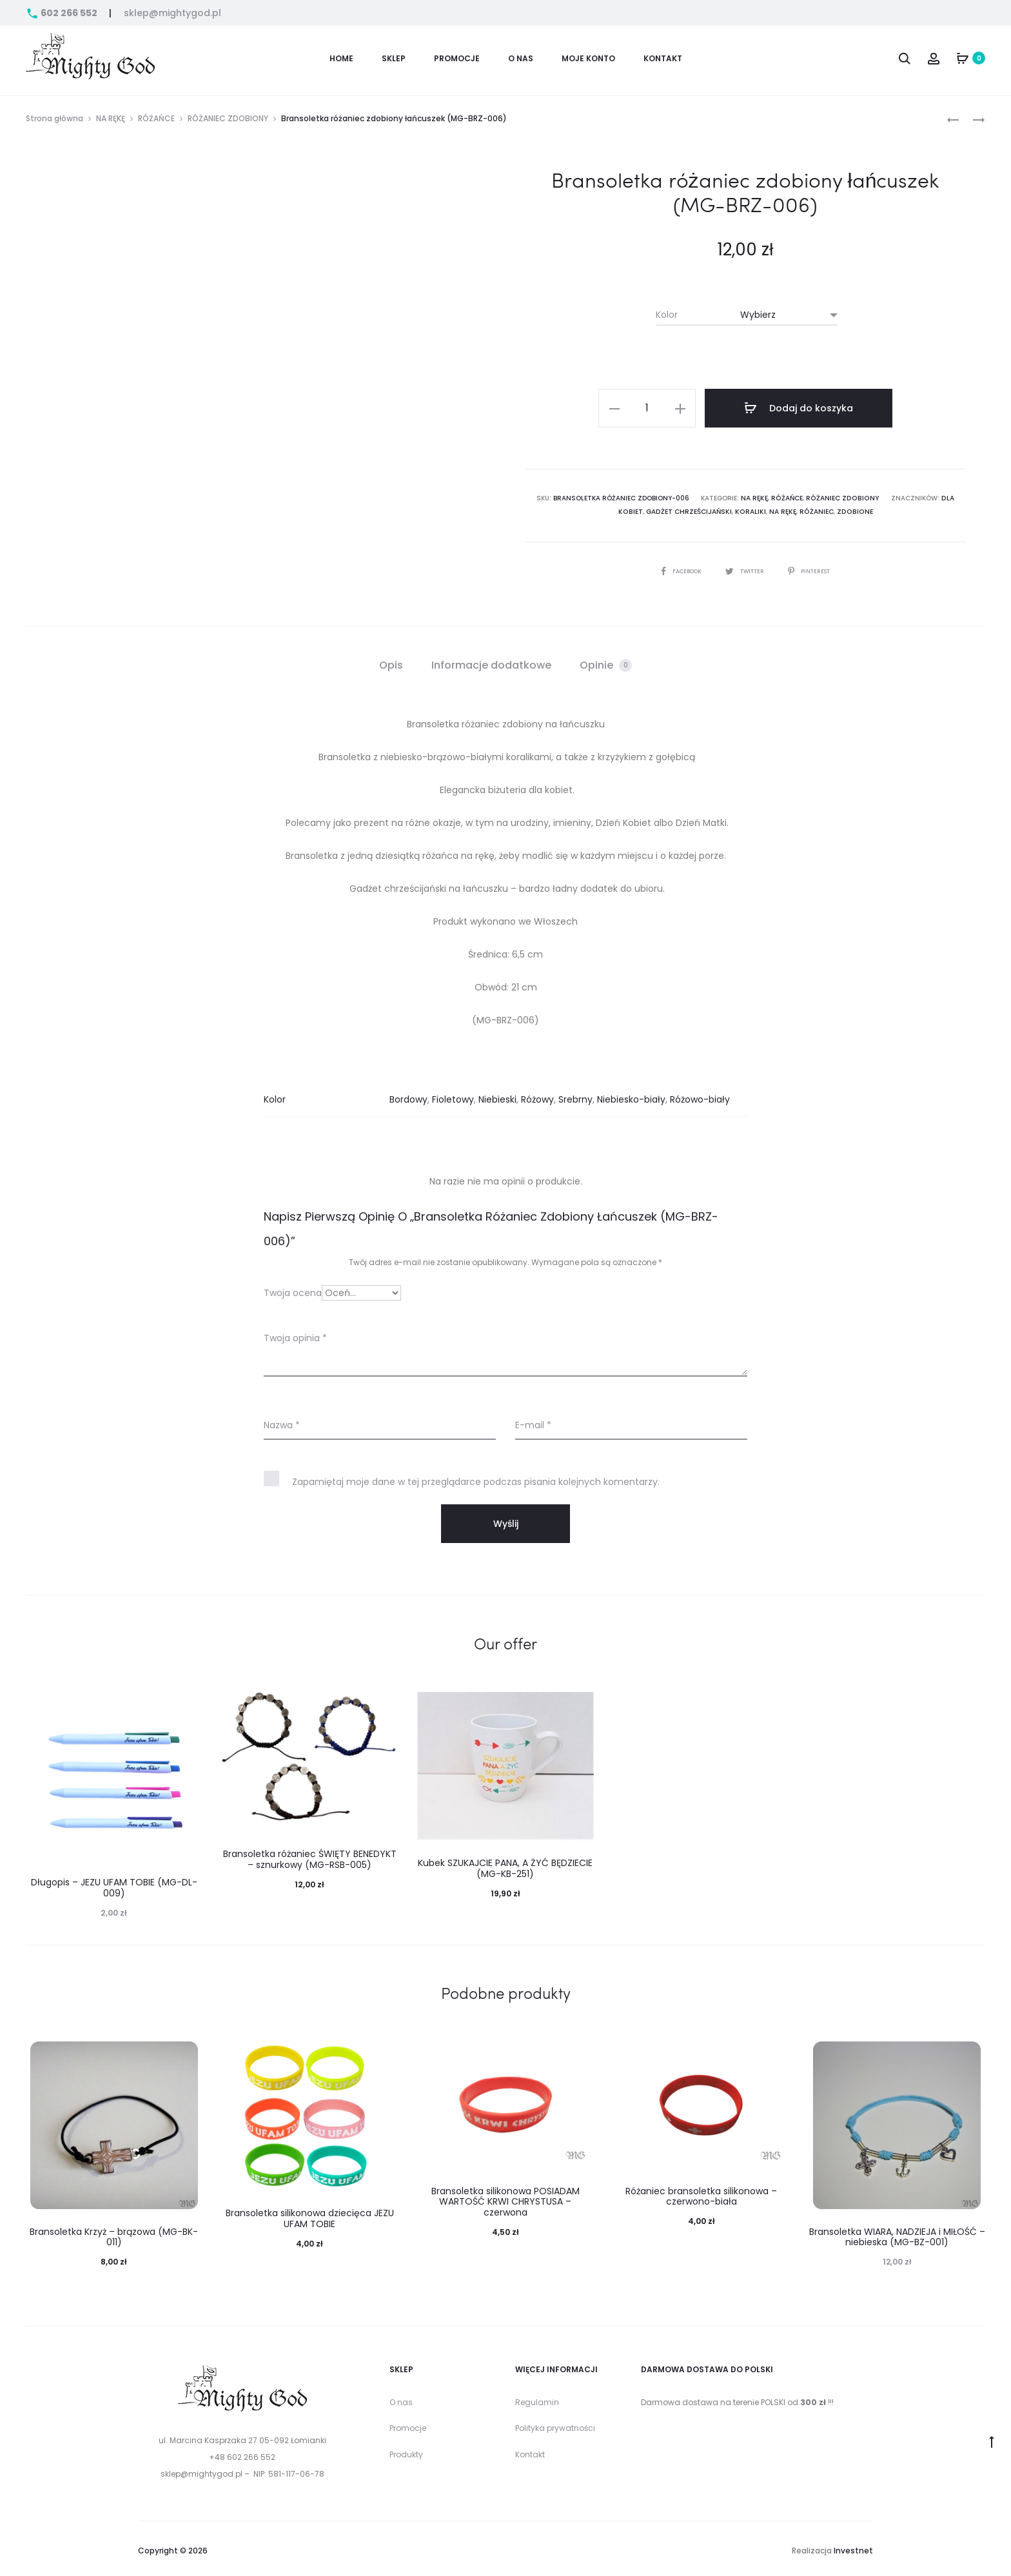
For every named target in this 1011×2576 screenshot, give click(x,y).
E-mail (533, 1421)
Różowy (537, 1095)
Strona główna (54, 118)
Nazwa (282, 1421)
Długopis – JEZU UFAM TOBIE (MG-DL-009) (114, 1884)
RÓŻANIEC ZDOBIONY (228, 118)
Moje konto (588, 58)
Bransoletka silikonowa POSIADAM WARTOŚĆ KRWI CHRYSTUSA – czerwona (505, 2198)
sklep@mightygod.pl (172, 12)
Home (341, 58)
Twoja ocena (293, 1289)
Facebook (676, 567)
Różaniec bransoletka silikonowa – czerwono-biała (701, 2193)
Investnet (853, 2546)
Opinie (606, 661)
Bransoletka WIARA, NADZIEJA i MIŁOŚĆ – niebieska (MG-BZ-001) (897, 2233)
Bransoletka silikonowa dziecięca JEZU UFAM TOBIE (310, 2215)
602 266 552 (62, 12)
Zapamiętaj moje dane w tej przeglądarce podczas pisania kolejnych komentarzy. (476, 1478)
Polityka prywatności (555, 2424)
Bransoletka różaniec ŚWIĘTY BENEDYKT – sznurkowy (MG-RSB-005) (310, 1855)
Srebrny (575, 1095)
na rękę (768, 508)
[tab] (391, 661)
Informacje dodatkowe (491, 661)
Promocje (407, 2424)
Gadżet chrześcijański (678, 508)
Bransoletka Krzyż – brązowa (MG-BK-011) (114, 2233)
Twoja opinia (295, 1334)
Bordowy (408, 1095)
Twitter (745, 567)
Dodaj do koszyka (801, 408)
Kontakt (662, 58)
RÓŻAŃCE (156, 118)
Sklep (394, 58)
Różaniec (801, 508)
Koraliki (737, 508)
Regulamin (537, 2398)
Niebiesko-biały (631, 1095)
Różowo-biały (700, 1095)
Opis (391, 661)
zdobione (838, 508)
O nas (520, 58)
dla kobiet (945, 495)
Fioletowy (453, 1095)
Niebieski (497, 1095)
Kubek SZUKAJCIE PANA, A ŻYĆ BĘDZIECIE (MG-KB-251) (505, 1864)
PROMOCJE (457, 58)
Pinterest (815, 567)
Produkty (406, 2450)
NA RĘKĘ (110, 118)
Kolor (667, 314)
